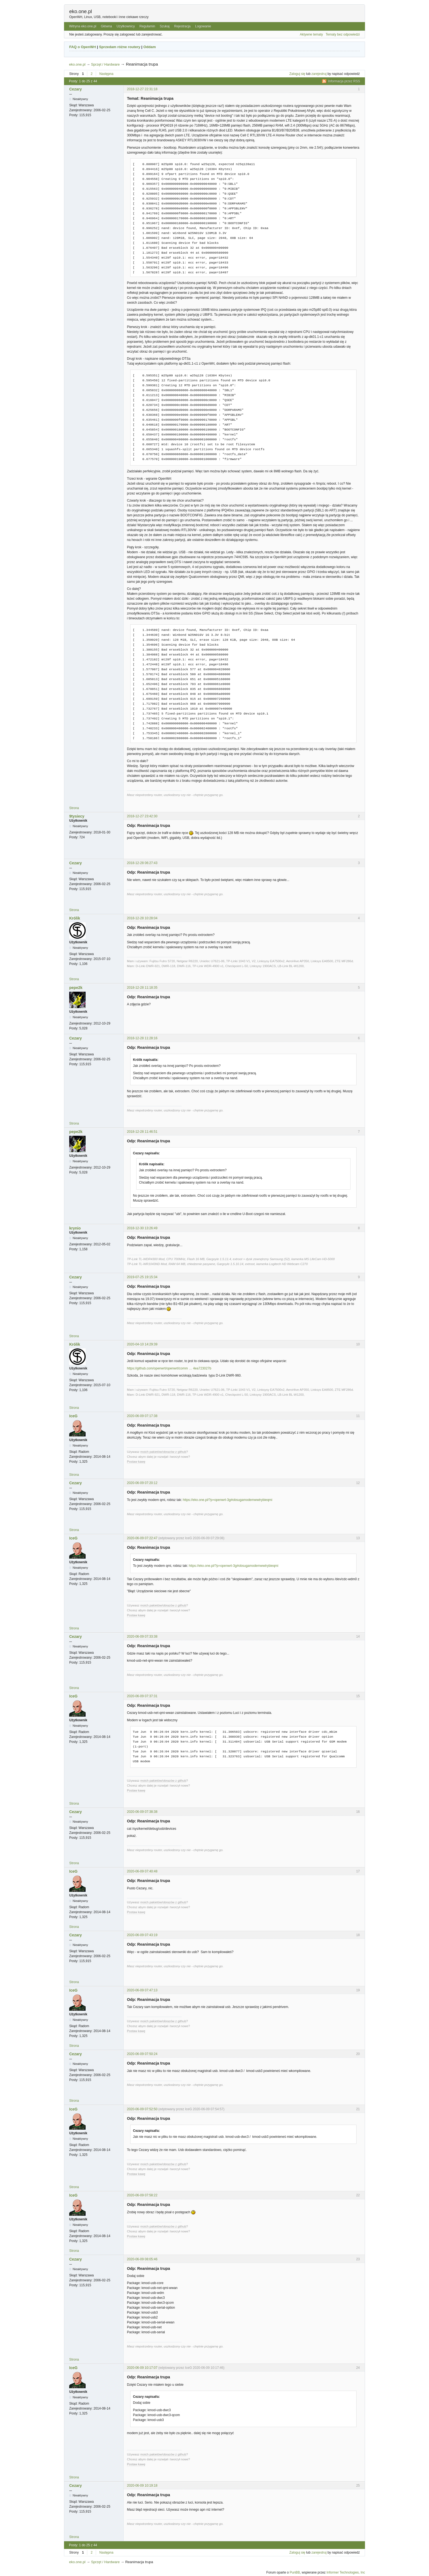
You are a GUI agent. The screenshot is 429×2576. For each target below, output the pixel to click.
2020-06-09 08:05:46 (142, 2259)
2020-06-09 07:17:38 (142, 1416)
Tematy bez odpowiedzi (343, 34)
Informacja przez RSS (344, 81)
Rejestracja (182, 26)
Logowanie (203, 26)
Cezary (75, 89)
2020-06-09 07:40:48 (142, 1871)
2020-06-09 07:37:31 (142, 1696)
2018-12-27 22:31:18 (142, 89)
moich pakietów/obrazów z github (163, 1451)
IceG (73, 1416)
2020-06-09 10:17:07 (142, 2368)
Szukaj (165, 26)
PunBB (295, 2572)
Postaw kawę (136, 1461)
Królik (74, 918)
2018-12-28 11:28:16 (142, 1038)
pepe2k (75, 987)
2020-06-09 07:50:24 (142, 2054)
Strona (74, 808)
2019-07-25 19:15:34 (142, 1277)
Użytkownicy (126, 26)
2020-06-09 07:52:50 (142, 2109)
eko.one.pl (80, 11)
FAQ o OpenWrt (82, 47)
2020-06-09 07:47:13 (142, 1990)
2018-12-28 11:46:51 (142, 1132)
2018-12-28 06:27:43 (142, 863)
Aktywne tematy (311, 34)
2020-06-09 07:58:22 (142, 2195)
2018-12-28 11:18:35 (142, 988)
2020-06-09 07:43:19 (142, 1935)
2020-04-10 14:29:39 (142, 1344)
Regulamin (147, 26)
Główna (106, 26)
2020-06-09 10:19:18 (142, 2485)
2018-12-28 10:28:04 (142, 918)
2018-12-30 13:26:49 (142, 1228)
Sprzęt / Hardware (105, 64)
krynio (75, 1228)
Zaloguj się (297, 74)
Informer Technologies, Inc (345, 2572)
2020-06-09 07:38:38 (142, 1812)
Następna (106, 74)
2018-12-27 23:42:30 (142, 816)
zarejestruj (318, 74)
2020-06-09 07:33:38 (142, 1636)
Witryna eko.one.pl (82, 26)
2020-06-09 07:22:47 (142, 1538)
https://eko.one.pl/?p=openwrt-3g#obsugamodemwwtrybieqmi (227, 1500)
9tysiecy (76, 816)
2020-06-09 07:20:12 (142, 1483)
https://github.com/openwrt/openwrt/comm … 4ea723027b (169, 1368)
